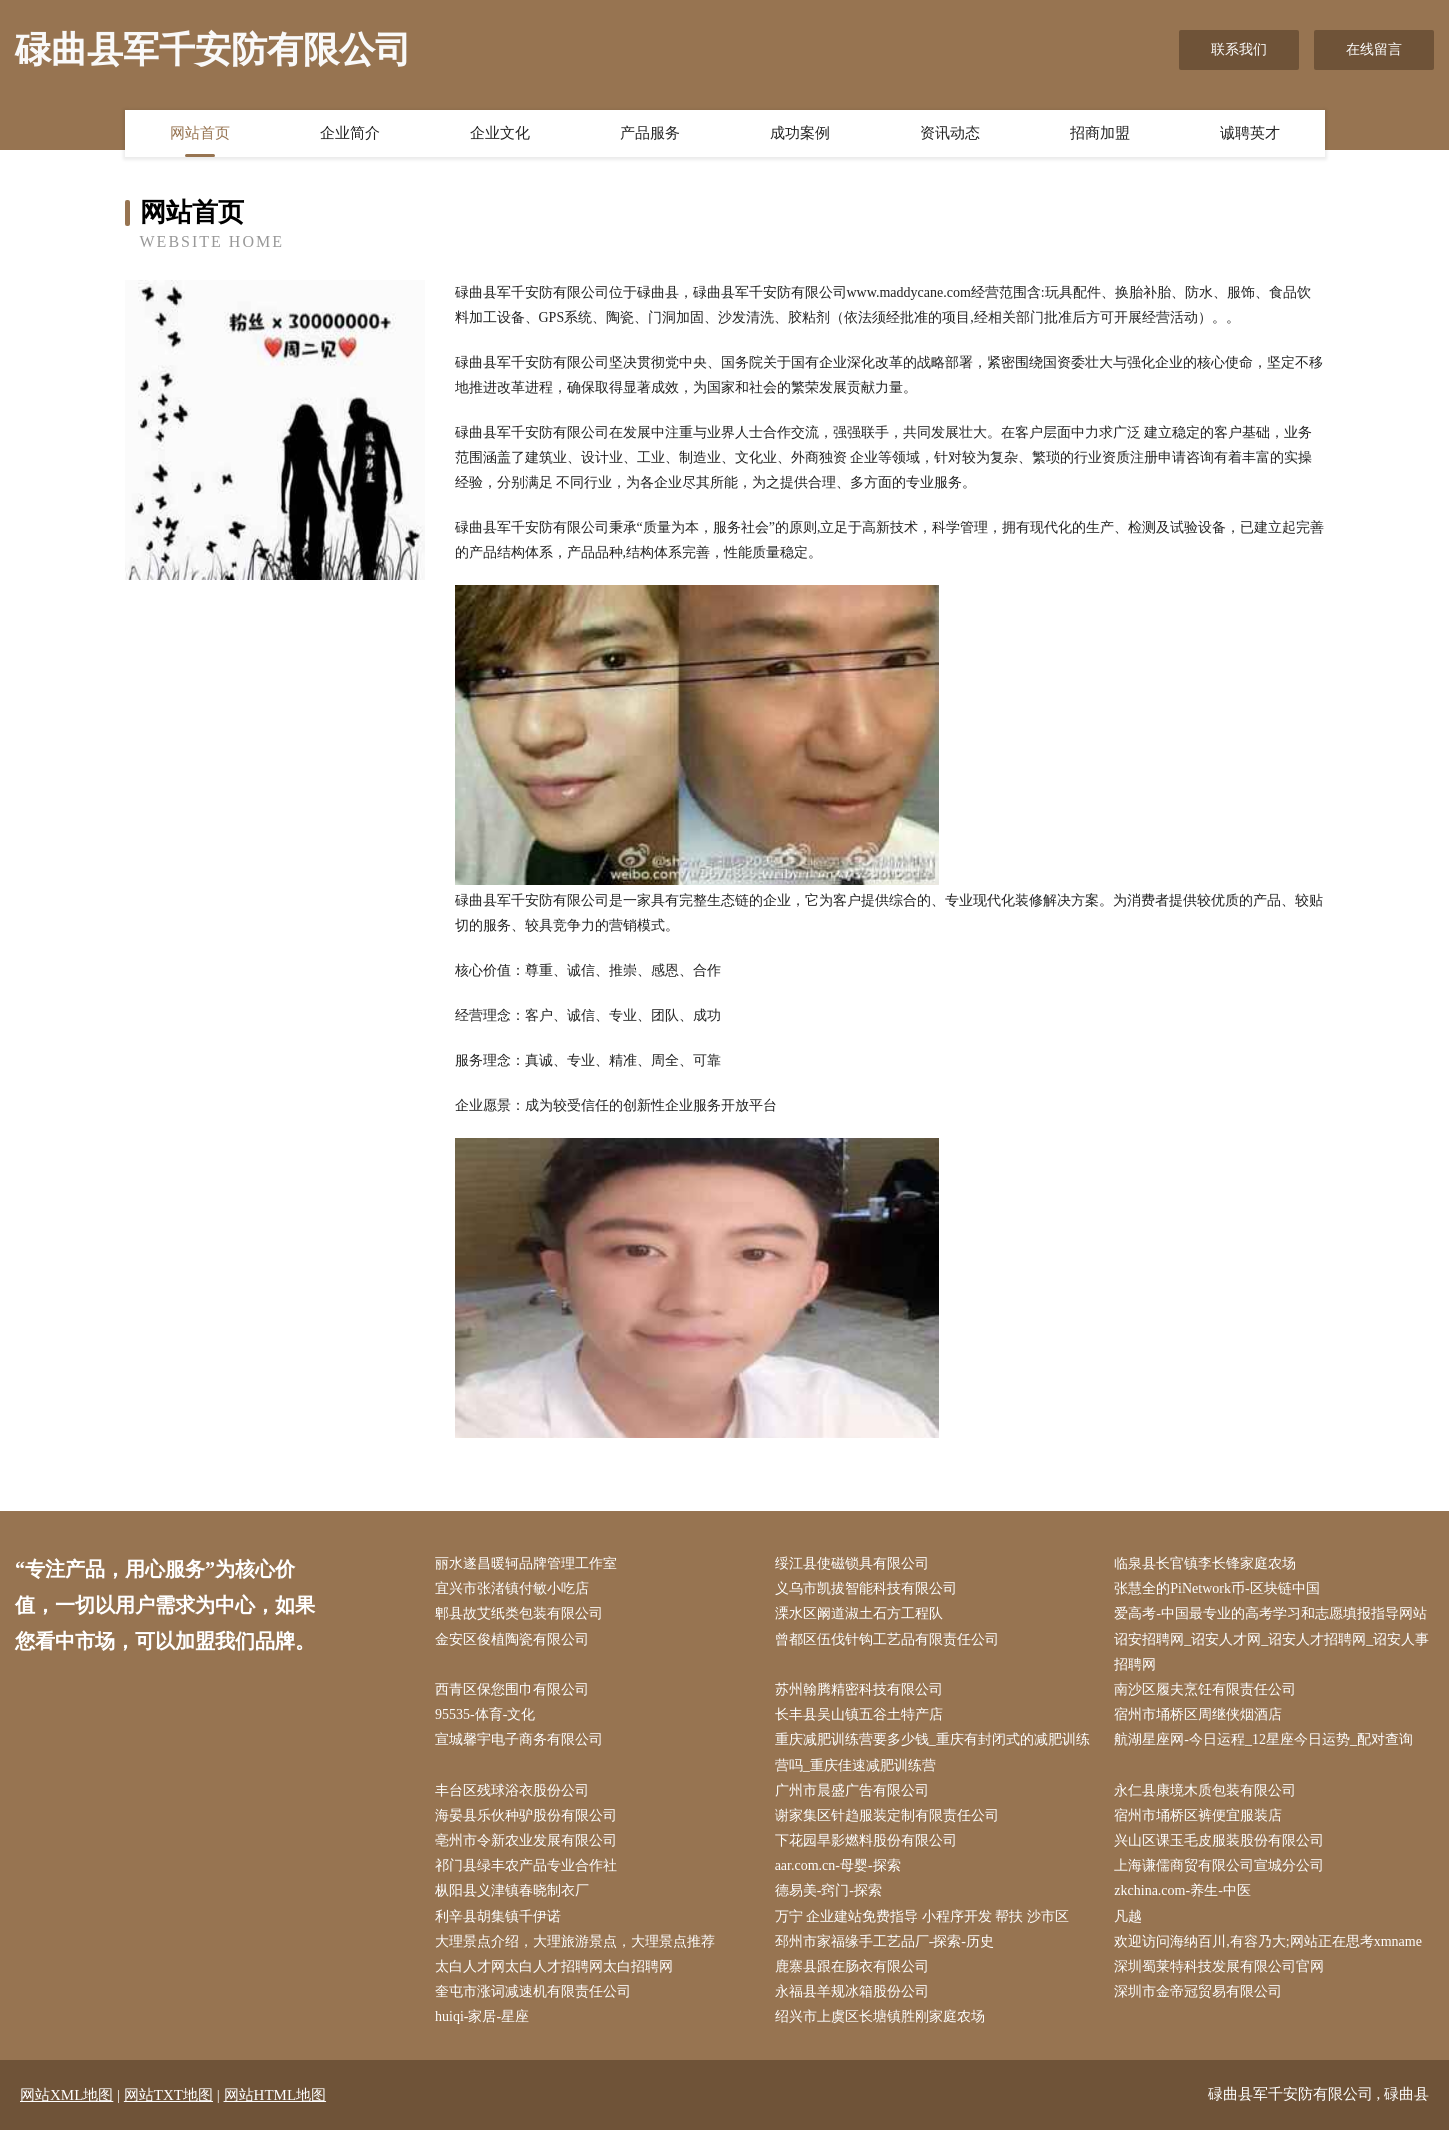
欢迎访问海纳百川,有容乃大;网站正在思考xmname (1268, 1941)
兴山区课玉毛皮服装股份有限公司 (1219, 1840)
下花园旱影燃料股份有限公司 (866, 1840)
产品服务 (650, 133)
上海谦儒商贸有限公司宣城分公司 (1219, 1865)
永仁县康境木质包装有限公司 (1205, 1790)
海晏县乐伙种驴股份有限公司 (526, 1815)
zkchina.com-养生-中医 (1182, 1890)
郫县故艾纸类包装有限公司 (519, 1613)
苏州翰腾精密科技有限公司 (859, 1689)
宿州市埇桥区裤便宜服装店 (1198, 1815)
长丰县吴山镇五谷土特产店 (859, 1714)
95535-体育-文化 (485, 1714)
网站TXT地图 (168, 2095)
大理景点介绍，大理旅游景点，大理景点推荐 (575, 1941)
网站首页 (200, 133)
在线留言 (1374, 49)
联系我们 (1239, 49)
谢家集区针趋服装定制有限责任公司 (887, 1815)
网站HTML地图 (275, 2095)
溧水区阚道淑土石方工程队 (859, 1613)
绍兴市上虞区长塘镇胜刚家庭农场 (880, 2016)
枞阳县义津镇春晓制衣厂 (512, 1890)
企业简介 (350, 133)
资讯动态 (950, 133)
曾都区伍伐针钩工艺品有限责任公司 (887, 1639)
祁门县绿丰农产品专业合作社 (526, 1865)
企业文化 (500, 133)
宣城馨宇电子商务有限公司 (519, 1739)
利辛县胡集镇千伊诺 (498, 1916)
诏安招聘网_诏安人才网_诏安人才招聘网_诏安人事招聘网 (1271, 1652)
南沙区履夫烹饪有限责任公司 (1205, 1689)
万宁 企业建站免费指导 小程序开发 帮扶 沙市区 (922, 1916)
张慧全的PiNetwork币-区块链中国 (1216, 1588)
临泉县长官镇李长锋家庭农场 (1205, 1563)
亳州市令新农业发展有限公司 (526, 1840)
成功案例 (800, 133)
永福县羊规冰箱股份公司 (852, 1991)
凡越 (1128, 1916)
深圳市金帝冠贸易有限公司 (1198, 1991)
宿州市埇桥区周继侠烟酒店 (1198, 1714)
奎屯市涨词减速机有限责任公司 (533, 1991)
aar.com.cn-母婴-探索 (838, 1865)
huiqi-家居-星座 (482, 2016)
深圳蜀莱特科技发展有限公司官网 (1219, 1966)
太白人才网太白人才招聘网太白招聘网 (554, 1966)
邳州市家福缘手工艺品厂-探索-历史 (884, 1941)
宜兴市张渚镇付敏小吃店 (512, 1588)
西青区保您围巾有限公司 (512, 1689)
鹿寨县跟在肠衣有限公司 (852, 1966)
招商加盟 (1100, 133)
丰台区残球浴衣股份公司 (512, 1790)
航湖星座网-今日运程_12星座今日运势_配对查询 (1263, 1739)
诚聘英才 (1250, 133)
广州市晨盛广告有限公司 (852, 1790)
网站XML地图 (66, 2095)
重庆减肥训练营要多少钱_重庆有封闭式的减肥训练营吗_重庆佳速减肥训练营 (932, 1752)
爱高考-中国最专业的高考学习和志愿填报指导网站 (1270, 1613)
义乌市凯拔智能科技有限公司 (866, 1588)
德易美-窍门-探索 (828, 1890)
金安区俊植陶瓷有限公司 (512, 1639)
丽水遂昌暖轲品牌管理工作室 (526, 1563)
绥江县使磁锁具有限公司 (852, 1563)
